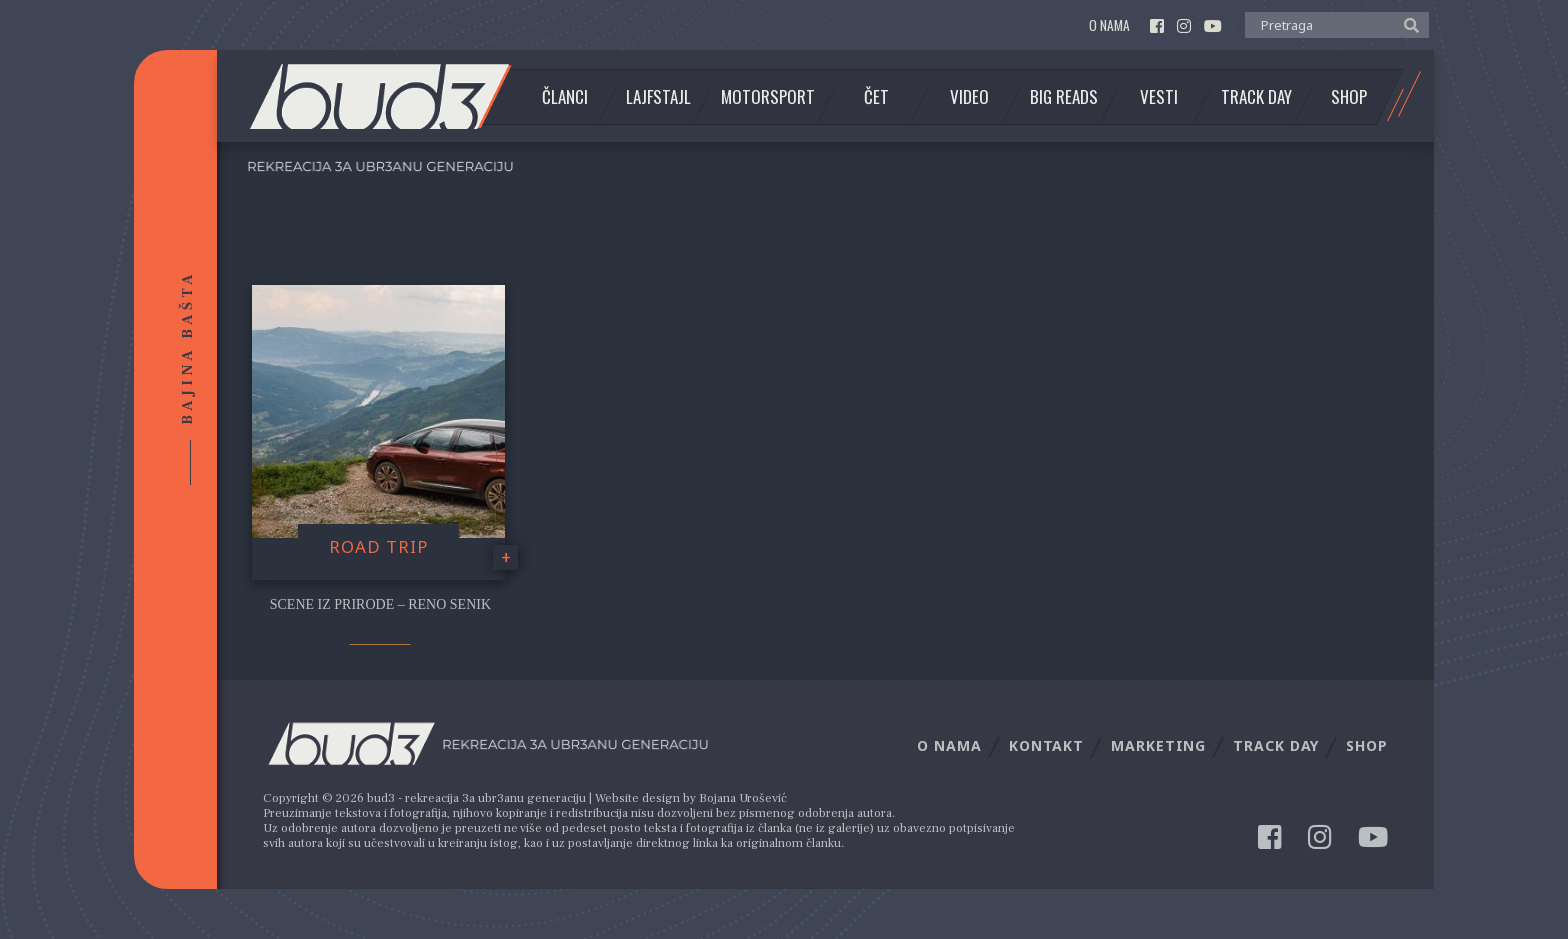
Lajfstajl (658, 97)
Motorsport (768, 97)
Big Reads (1064, 97)
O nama (1109, 25)
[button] (1406, 24)
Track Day (1256, 97)
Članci (565, 97)
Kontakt (1046, 745)
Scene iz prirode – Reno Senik (380, 604)
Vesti (1159, 97)
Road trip (378, 546)
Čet (876, 97)
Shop (1349, 97)
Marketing (1158, 745)
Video (969, 97)
